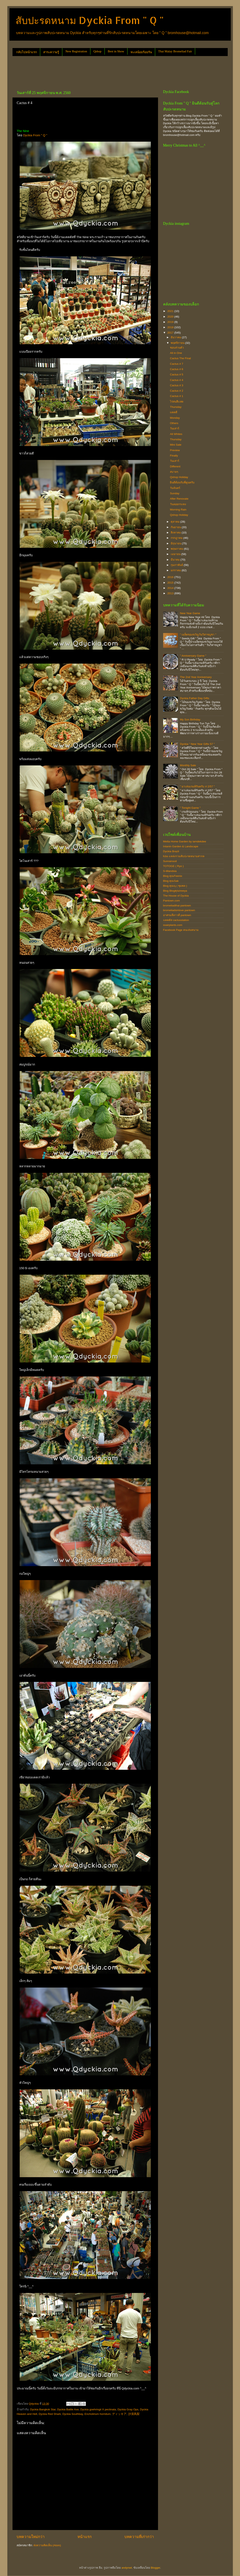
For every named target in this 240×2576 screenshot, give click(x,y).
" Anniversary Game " (193, 655)
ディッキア (119, 2413)
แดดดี (173, 412)
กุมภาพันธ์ (177, 565)
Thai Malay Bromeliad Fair (175, 51)
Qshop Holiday (179, 477)
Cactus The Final (180, 358)
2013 (170, 593)
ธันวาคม (176, 337)
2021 (170, 311)
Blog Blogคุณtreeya (175, 890)
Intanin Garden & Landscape (180, 846)
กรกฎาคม (177, 537)
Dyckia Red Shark (50, 2413)
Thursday (175, 406)
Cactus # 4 (176, 380)
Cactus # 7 (176, 363)
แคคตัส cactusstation (176, 920)
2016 (170, 577)
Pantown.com (171, 900)
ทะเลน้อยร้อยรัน (141, 52)
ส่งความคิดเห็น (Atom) (47, 2545)
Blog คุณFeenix (172, 875)
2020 (170, 316)
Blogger (155, 2567)
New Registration (76, 51)
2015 (170, 582)
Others (174, 423)
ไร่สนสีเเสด (176, 401)
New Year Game (190, 613)
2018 (170, 327)
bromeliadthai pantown (177, 905)
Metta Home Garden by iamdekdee (184, 841)
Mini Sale (175, 444)
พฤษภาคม (177, 548)
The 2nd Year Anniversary (196, 677)
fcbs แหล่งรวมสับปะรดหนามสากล (184, 856)
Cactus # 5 (176, 374)
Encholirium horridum (97, 2413)
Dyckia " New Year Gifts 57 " (197, 744)
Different (175, 466)
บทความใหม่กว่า (31, 2537)
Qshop (97, 51)
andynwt (127, 2567)
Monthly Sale (188, 765)
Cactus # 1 (176, 396)
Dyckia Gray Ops (127, 2409)
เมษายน (176, 554)
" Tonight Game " (190, 807)
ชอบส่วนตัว (177, 347)
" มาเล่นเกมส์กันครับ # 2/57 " (197, 786)
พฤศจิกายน (178, 342)
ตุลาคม (175, 521)
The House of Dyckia (176, 895)
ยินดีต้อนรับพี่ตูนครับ (182, 482)
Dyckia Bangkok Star (43, 2409)
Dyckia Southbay (72, 2413)
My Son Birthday (190, 719)
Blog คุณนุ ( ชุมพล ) (175, 885)
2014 (170, 588)
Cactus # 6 (176, 369)
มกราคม (176, 570)
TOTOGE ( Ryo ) (173, 866)
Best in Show (116, 51)
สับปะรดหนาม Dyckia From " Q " (90, 20)
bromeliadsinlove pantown (179, 910)
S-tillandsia (170, 871)
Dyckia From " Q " (35, 135)
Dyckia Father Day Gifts (194, 698)
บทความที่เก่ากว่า (139, 2537)
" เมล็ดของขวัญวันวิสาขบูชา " (198, 634)
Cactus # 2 (176, 390)
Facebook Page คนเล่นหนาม (181, 929)
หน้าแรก (84, 2537)
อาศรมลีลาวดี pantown (177, 915)
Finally (174, 455)
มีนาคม (176, 559)
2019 (170, 321)
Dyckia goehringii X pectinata (98, 2409)
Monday (175, 417)
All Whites (176, 434)
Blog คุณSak (171, 880)
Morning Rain (178, 509)
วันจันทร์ (175, 488)
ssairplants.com (172, 925)
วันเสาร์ (174, 428)
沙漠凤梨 (134, 2413)
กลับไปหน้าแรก (26, 52)
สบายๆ (174, 471)
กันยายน (176, 527)
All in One (176, 352)
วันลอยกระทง (178, 504)
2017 (170, 332)
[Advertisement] (87, 71)
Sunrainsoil (170, 861)
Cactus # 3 (176, 385)
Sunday (174, 493)
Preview (175, 450)
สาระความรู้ (51, 52)
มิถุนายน (176, 543)
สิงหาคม (176, 532)
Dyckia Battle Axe (68, 2409)
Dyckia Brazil (171, 851)
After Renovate (179, 498)
